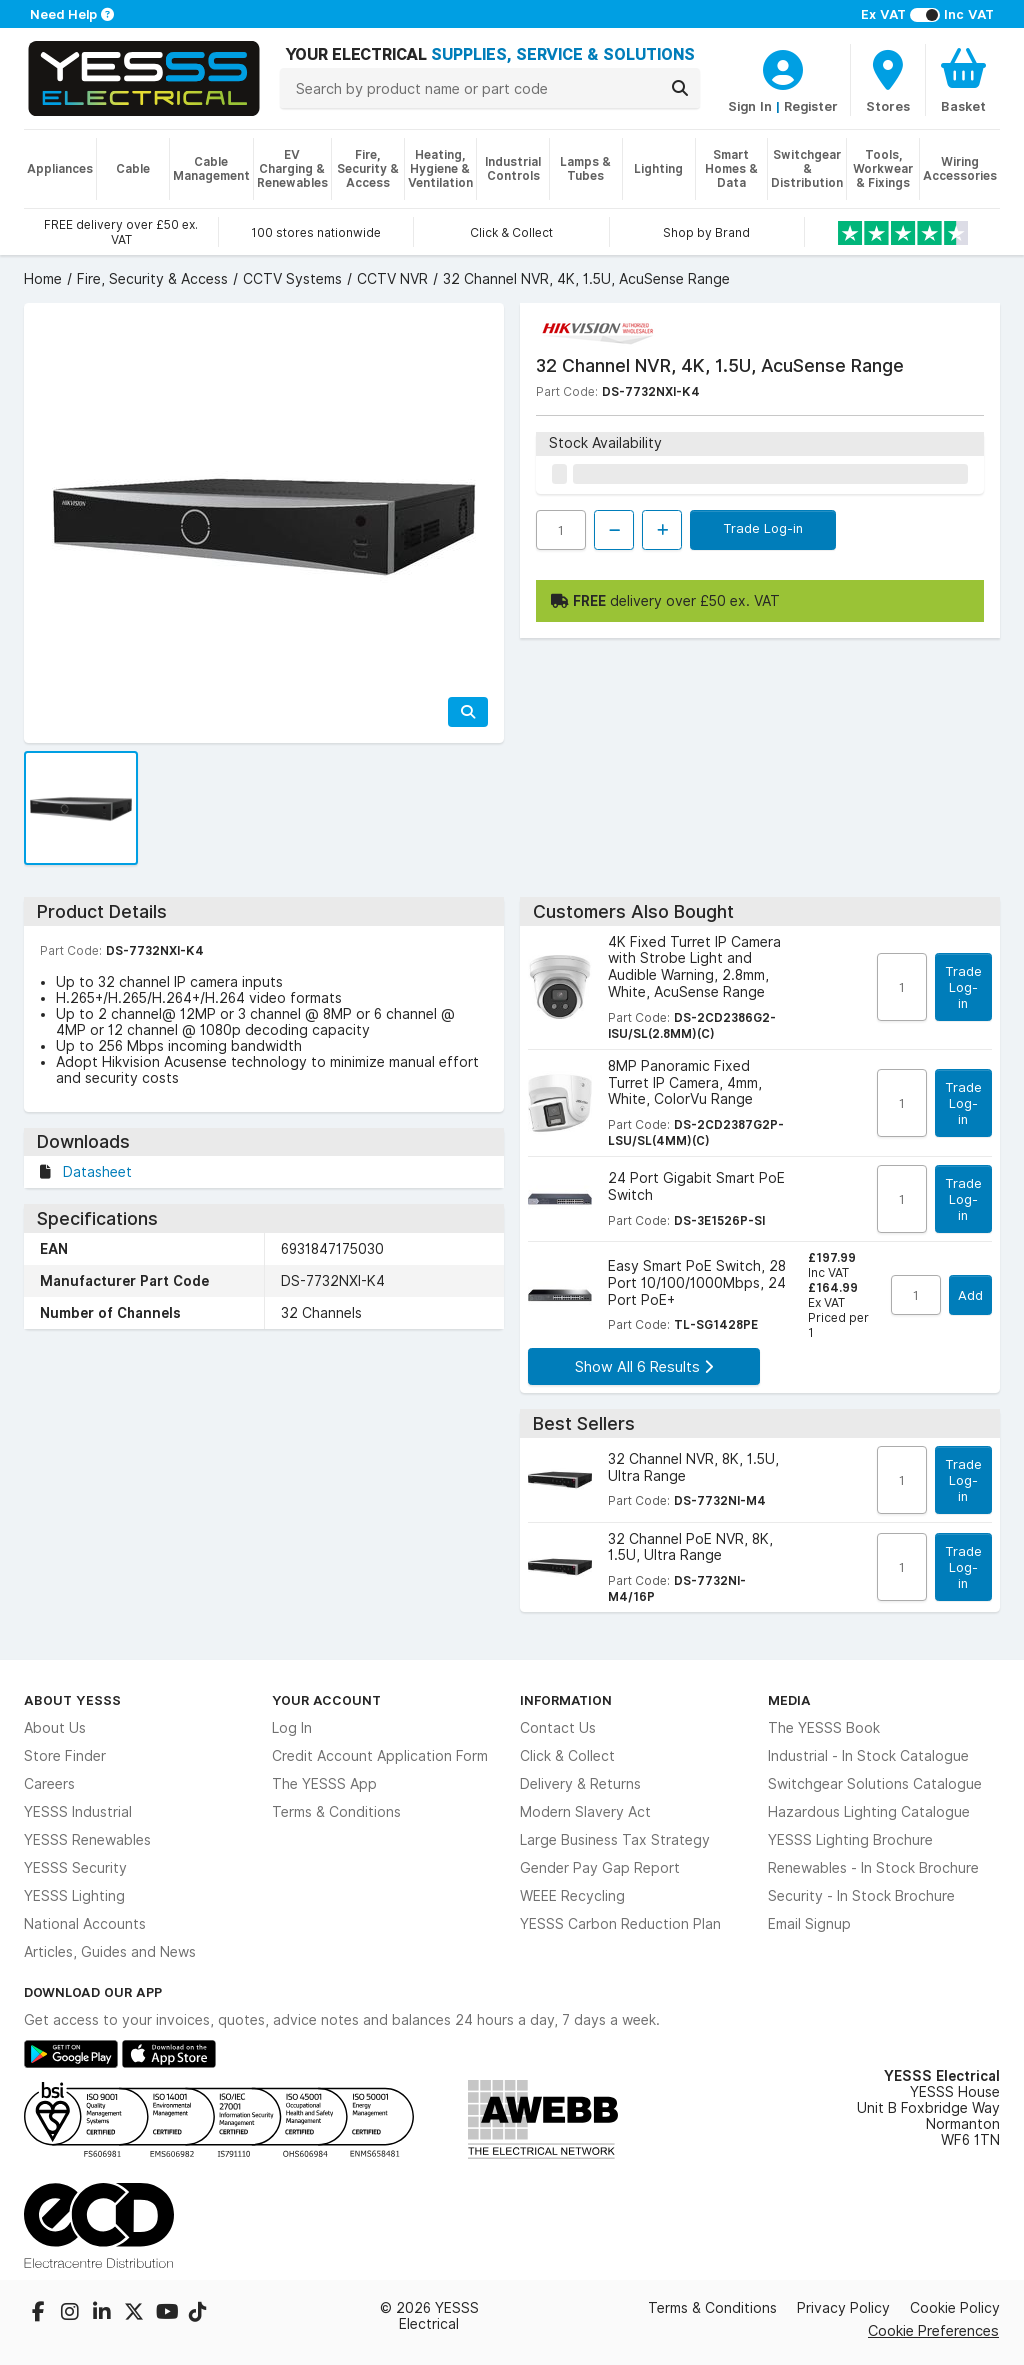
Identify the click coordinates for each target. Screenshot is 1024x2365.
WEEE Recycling (572, 1896)
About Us (55, 1728)
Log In (292, 1728)
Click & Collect (567, 1756)
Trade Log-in (763, 528)
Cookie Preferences (933, 2330)
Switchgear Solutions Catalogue (875, 1784)
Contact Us (558, 1728)
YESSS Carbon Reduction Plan (620, 1924)
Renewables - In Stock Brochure (873, 1868)
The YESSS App (324, 1784)
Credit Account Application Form (380, 1756)
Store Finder (65, 1756)
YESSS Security (75, 1868)
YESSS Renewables (87, 1840)
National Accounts (85, 1924)
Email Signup (809, 1924)
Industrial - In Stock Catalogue (868, 1756)
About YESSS (72, 1700)
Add (970, 1295)
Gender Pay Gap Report (600, 1868)
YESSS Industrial (78, 1812)
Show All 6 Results (644, 1366)
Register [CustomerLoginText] (811, 106)
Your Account (326, 1700)
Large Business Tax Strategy (615, 1840)
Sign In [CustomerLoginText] (750, 106)
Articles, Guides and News (110, 1952)
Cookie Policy (955, 2308)
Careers (49, 1784)
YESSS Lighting (74, 1896)
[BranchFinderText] (888, 80)
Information (566, 1700)
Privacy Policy (843, 2308)
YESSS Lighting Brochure (850, 1840)
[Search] (680, 88)
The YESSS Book (824, 1728)
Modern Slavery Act (585, 1812)
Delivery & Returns (580, 1784)
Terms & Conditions (336, 1812)
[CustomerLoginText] (783, 67)
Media (789, 1700)
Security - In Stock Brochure (861, 1896)
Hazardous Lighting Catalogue (869, 1812)
